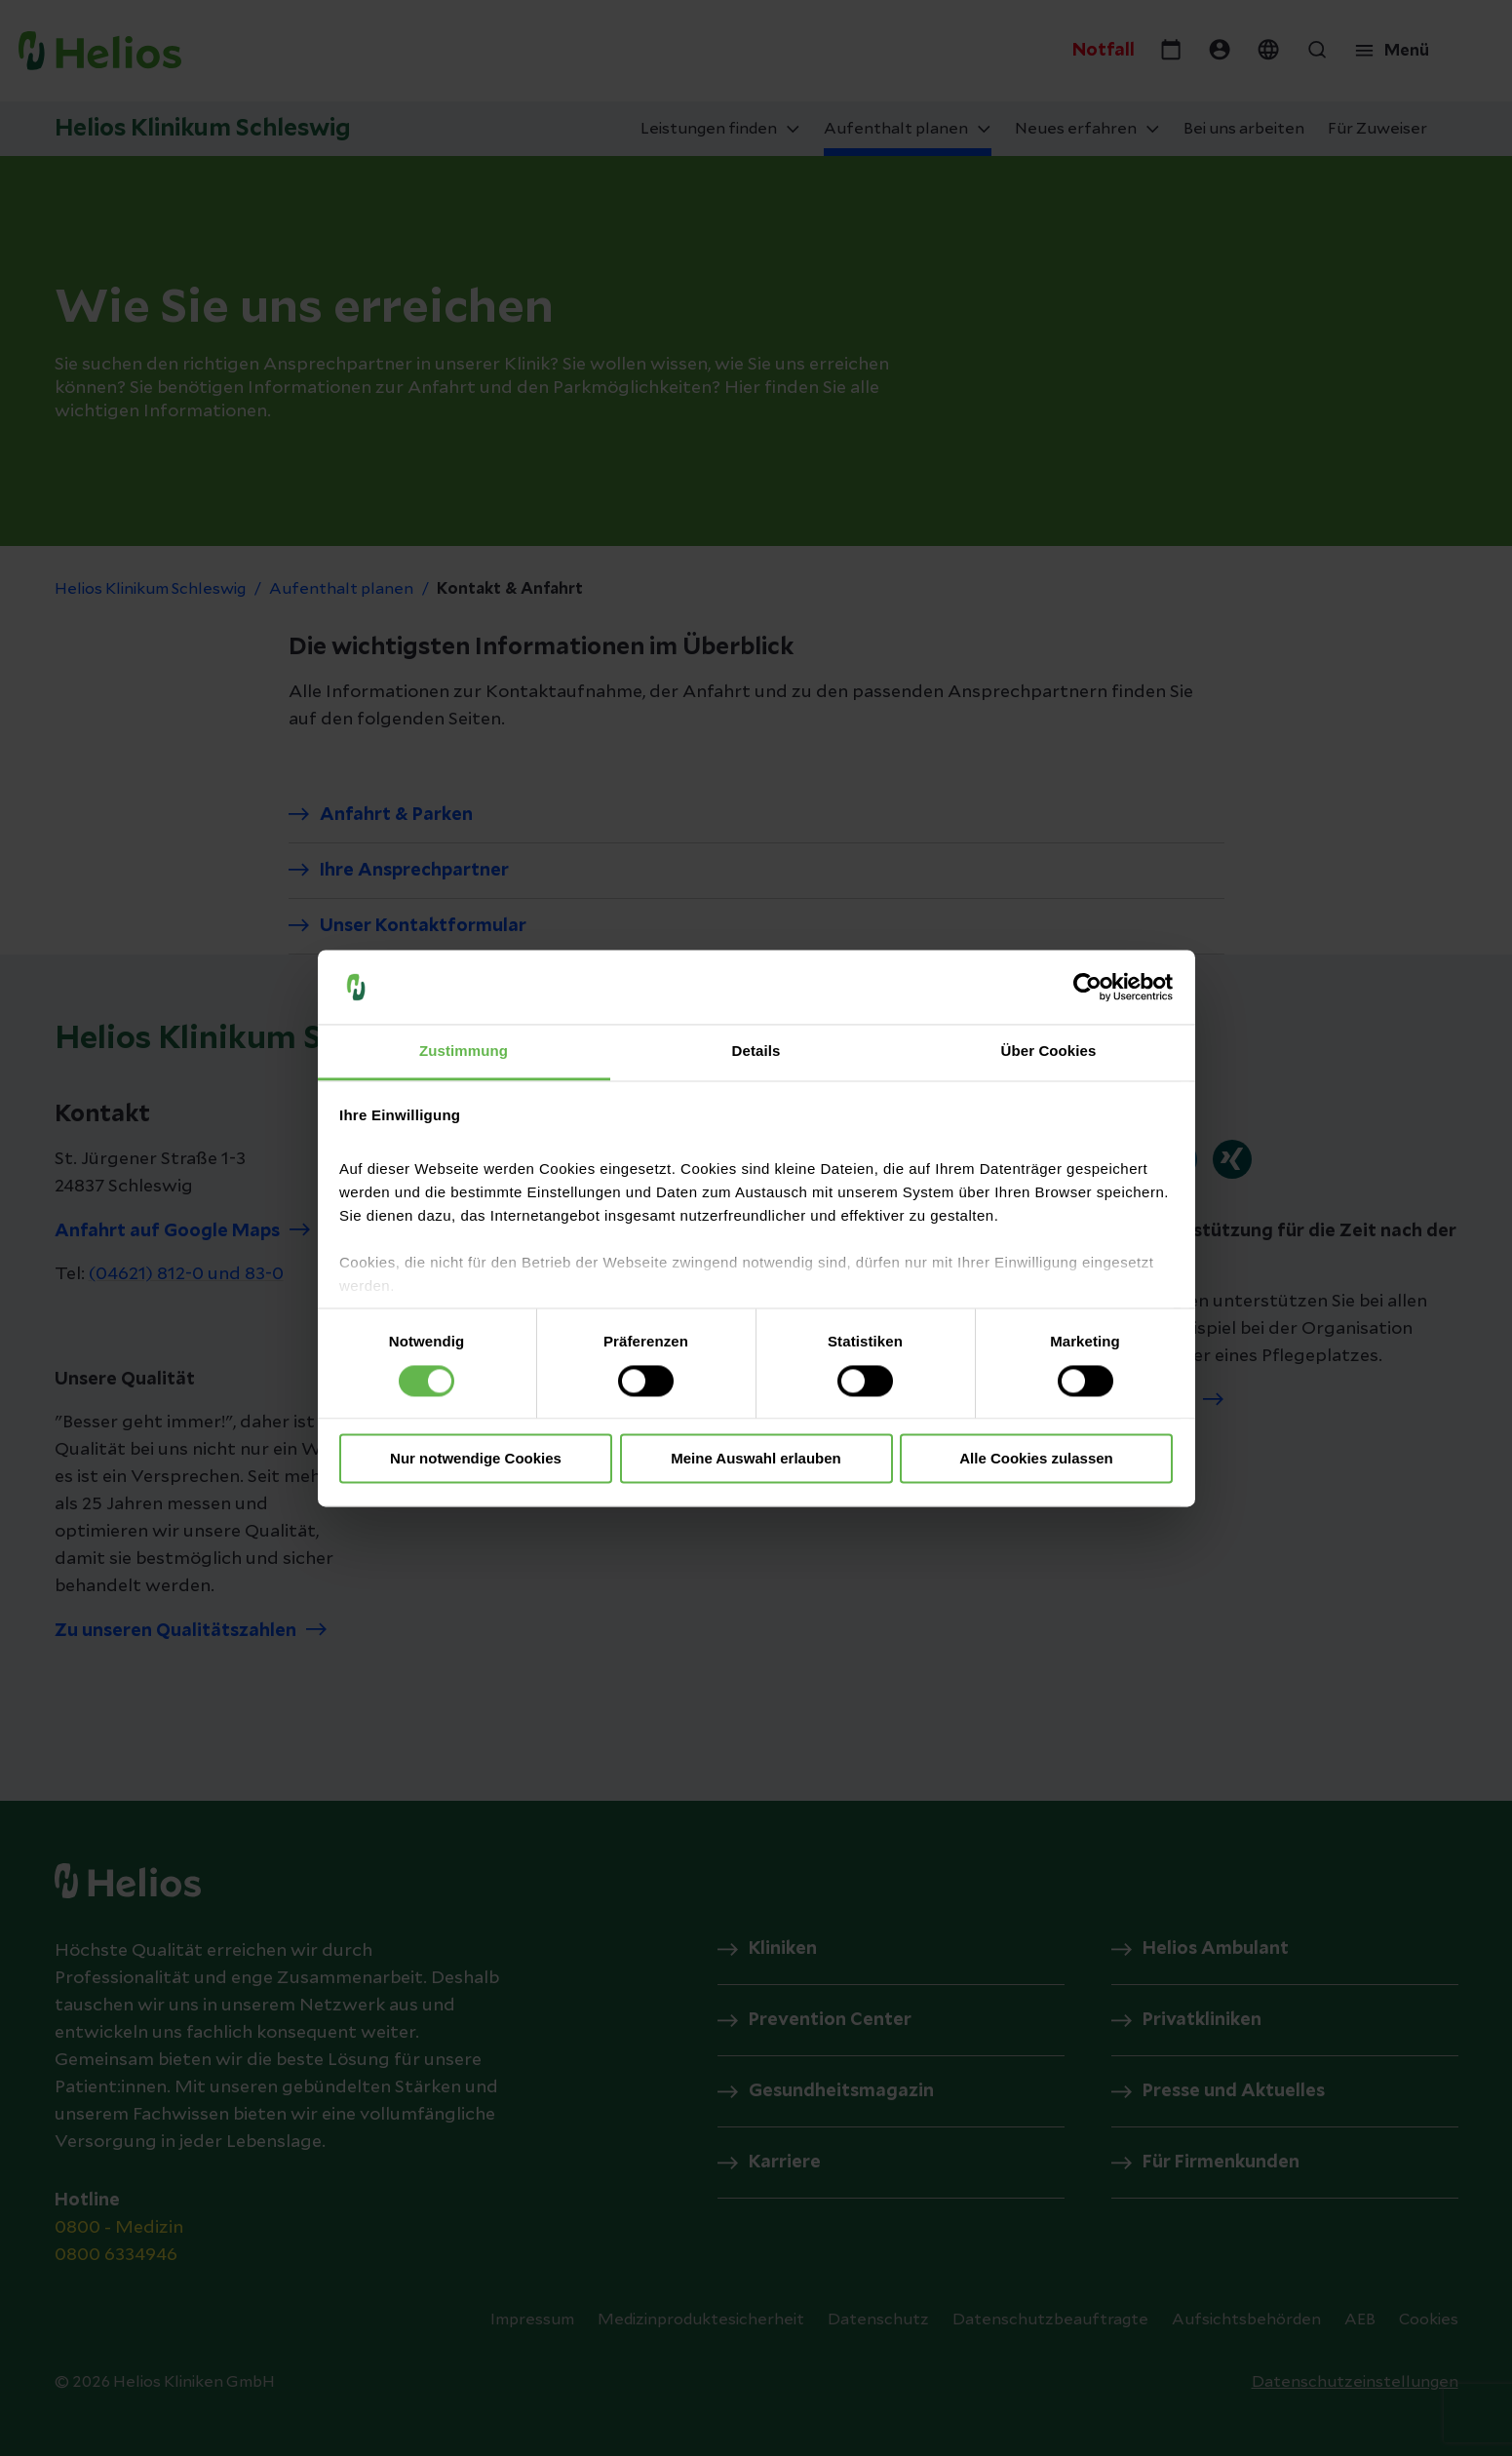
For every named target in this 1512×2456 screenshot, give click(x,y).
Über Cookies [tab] (1049, 1051)
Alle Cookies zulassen (1036, 1459)
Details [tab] (756, 1051)
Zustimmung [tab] (463, 1051)
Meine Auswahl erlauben (756, 1459)
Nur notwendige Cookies (476, 1459)
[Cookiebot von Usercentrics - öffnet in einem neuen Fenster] (1087, 986)
